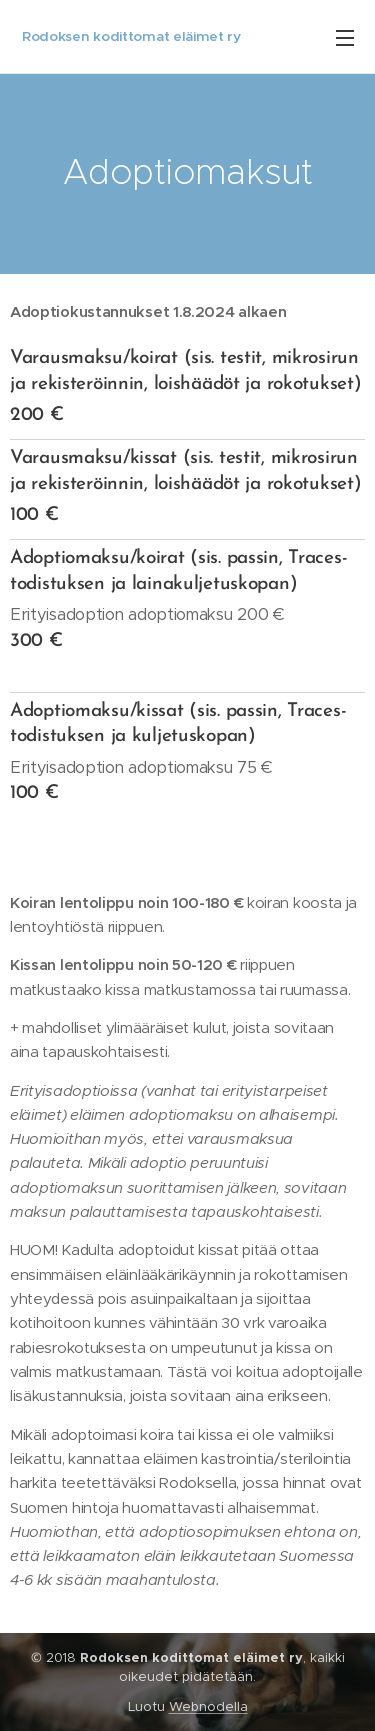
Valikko (345, 38)
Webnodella (208, 1706)
